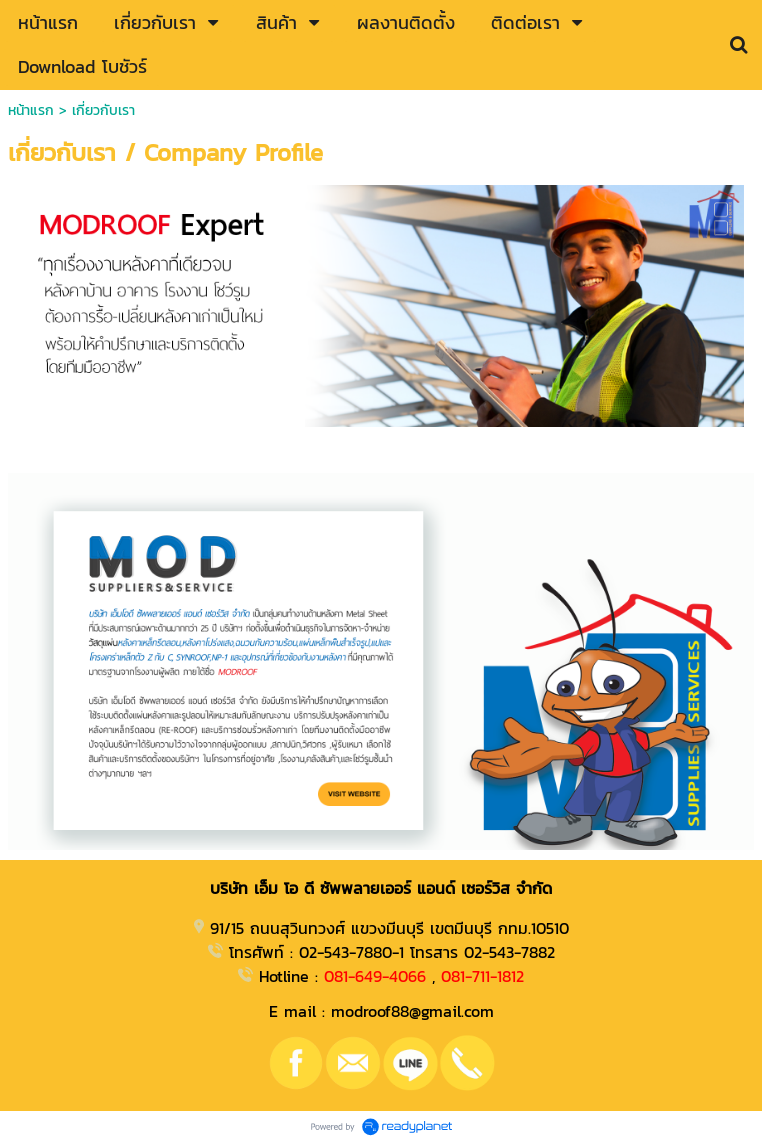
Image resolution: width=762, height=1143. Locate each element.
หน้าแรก (31, 110)
